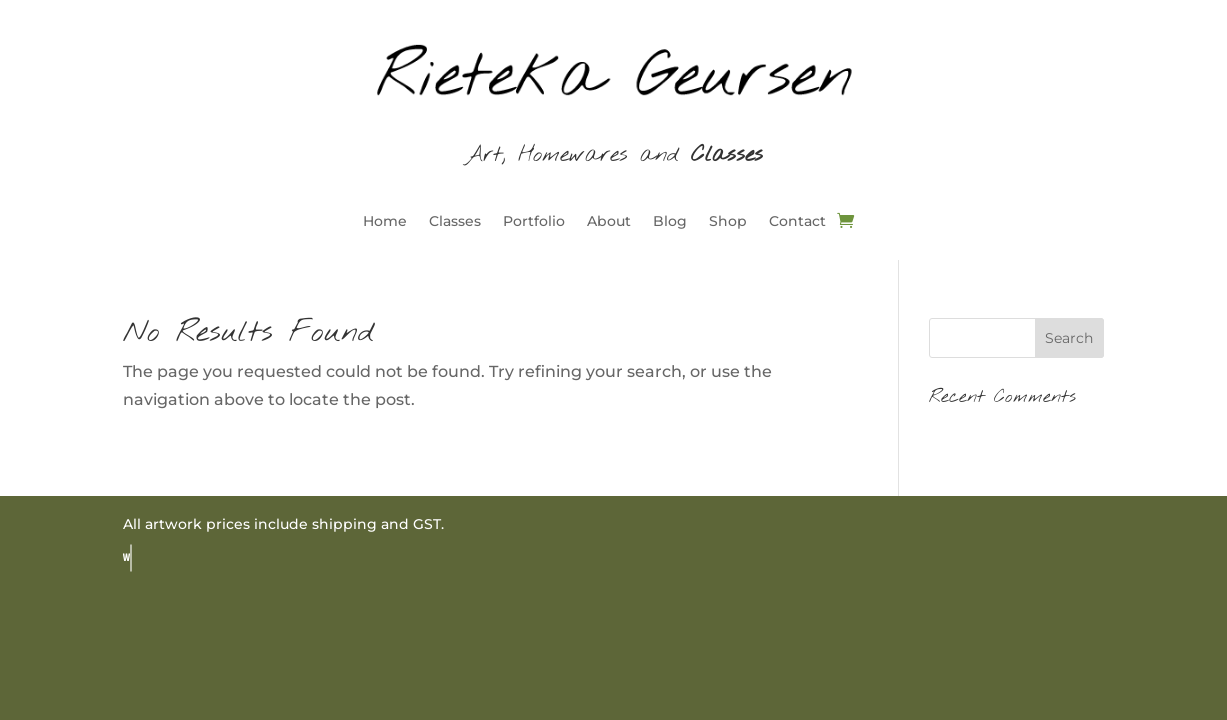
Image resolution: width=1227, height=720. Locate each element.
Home (385, 222)
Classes (455, 222)
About (609, 222)
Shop (728, 222)
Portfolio (534, 222)
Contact (797, 222)
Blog (670, 222)
